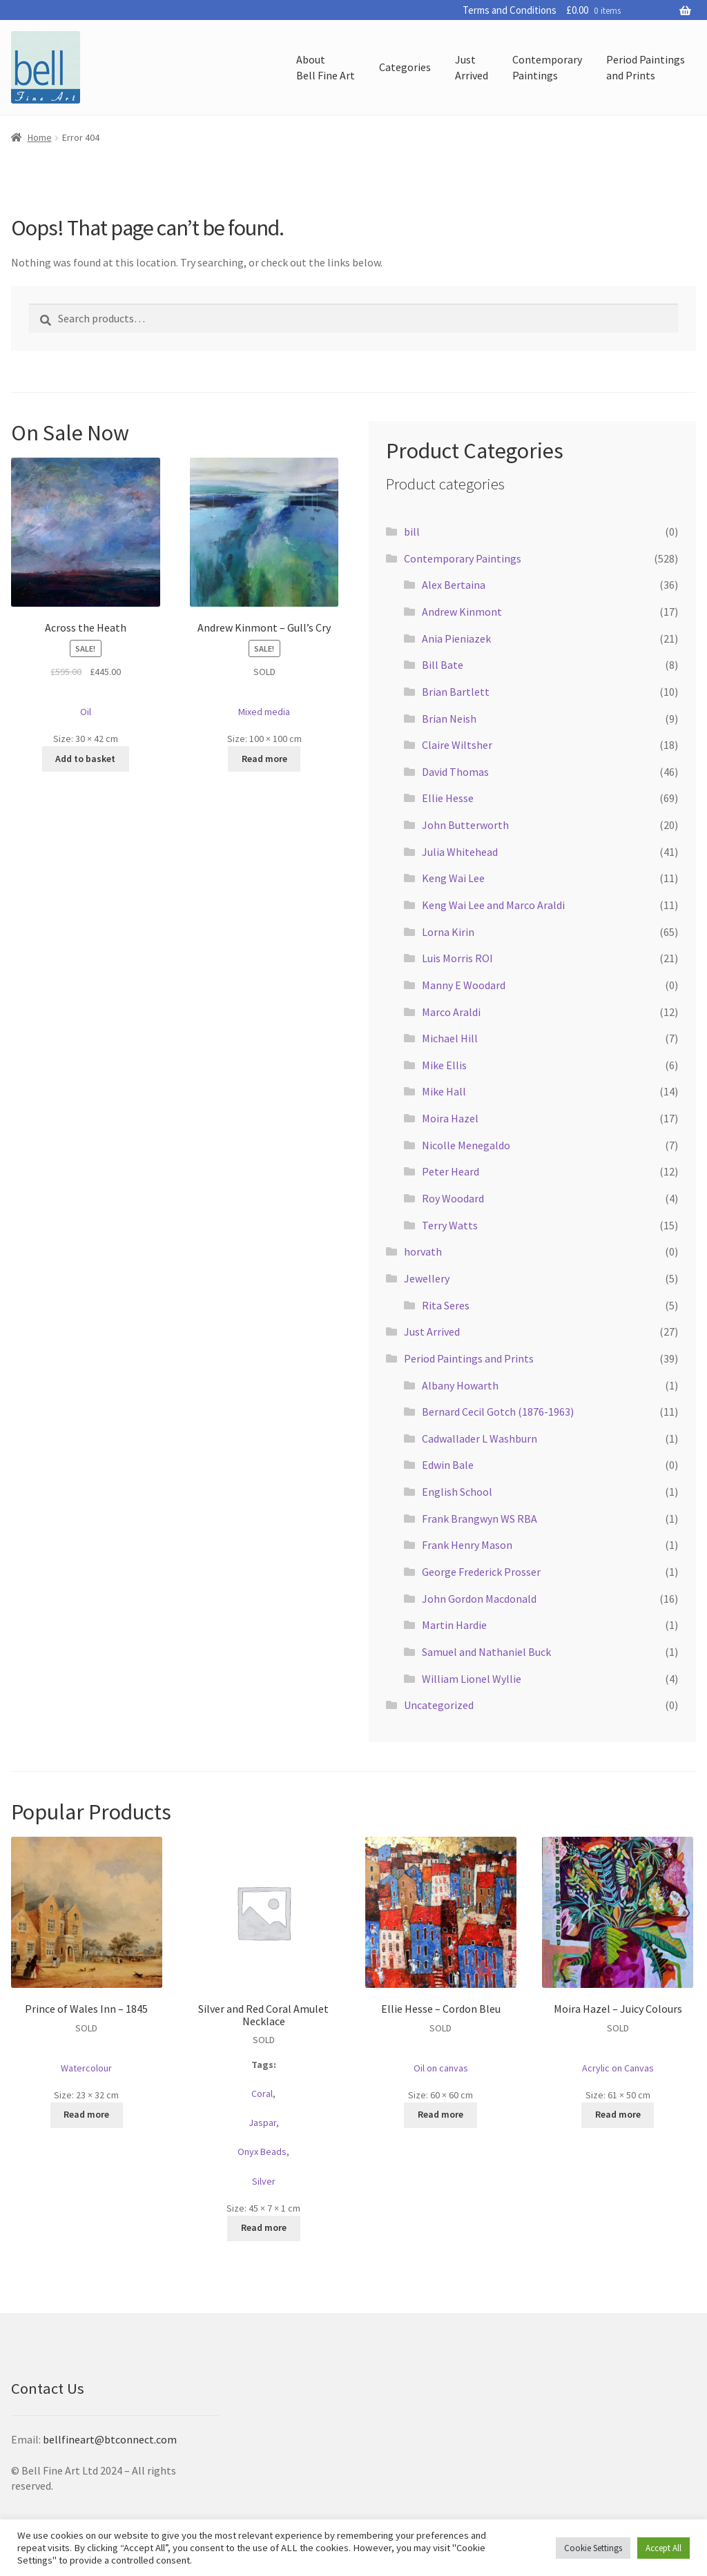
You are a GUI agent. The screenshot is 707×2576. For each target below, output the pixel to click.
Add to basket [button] (85, 758)
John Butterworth (465, 825)
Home (40, 137)
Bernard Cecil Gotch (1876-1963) (498, 1411)
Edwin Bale (448, 1465)
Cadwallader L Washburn (479, 1438)
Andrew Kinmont (462, 611)
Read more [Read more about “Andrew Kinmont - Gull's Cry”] (264, 758)
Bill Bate (442, 665)
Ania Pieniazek (456, 638)
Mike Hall (444, 1091)
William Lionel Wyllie (471, 1679)
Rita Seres (445, 1305)
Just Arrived (432, 1331)
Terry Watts (450, 1225)
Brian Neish (449, 718)
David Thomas (455, 772)
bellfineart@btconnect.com (110, 2439)
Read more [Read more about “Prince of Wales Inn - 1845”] (86, 2114)
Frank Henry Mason (467, 1545)
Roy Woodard (453, 1198)
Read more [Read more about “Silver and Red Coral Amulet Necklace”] (264, 2227)
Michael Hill (450, 1038)
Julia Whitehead (460, 852)
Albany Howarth (460, 1385)
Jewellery (426, 1278)
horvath (423, 1251)
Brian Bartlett (456, 692)
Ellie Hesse (448, 798)
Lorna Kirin (448, 932)
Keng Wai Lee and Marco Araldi (493, 905)
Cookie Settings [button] (593, 2548)
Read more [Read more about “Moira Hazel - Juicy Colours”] (618, 2114)
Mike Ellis (444, 1065)
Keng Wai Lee (453, 878)
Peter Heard (450, 1171)
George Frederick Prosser (481, 1572)
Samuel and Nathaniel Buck (486, 1652)
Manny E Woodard (463, 985)
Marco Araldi (451, 1012)
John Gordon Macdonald (479, 1599)
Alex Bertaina (453, 585)
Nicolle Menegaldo (466, 1145)
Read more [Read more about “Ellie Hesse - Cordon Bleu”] (440, 2114)
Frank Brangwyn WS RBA (479, 1518)
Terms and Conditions (509, 10)
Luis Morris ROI (457, 958)
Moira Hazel (450, 1118)
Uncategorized (439, 1705)
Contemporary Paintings (462, 558)
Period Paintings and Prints (469, 1358)
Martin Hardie (454, 1625)
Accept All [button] (663, 2548)
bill (412, 531)
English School (457, 1492)
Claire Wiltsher (457, 745)
